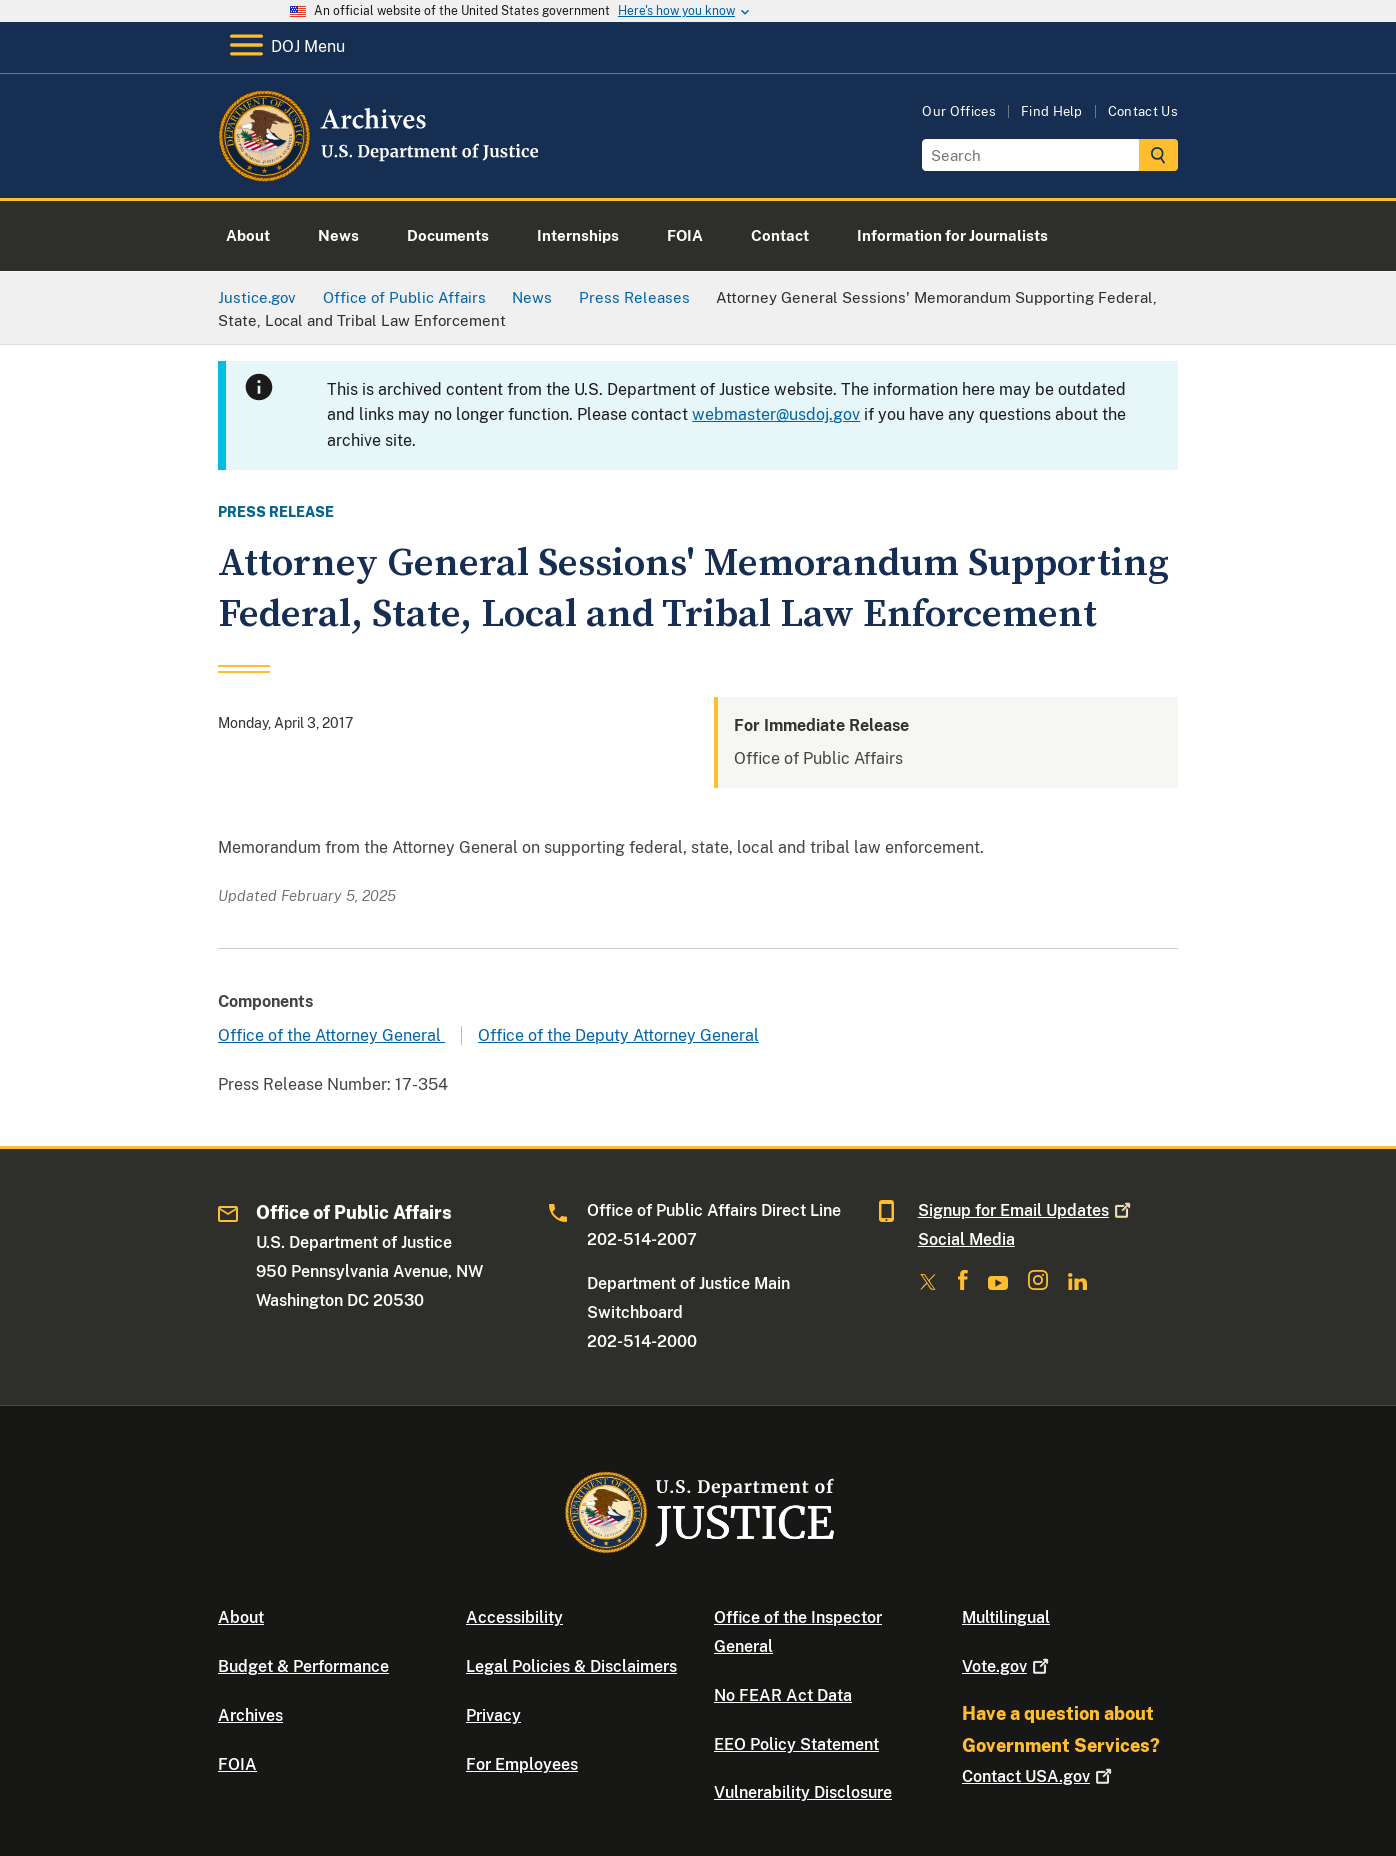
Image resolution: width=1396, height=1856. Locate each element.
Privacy (493, 1715)
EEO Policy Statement (796, 1744)
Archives (250, 1715)
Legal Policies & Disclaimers (571, 1666)
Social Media (966, 1239)
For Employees (522, 1764)
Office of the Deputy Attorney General (618, 1035)
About (241, 1617)
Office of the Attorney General (331, 1035)
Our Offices (959, 111)
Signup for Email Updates (1026, 1210)
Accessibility (514, 1617)
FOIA (237, 1764)
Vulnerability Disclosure (803, 1792)
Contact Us (1143, 111)
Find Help (1052, 111)
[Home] (380, 174)
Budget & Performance (303, 1666)
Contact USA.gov (1039, 1776)
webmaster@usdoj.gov (776, 414)
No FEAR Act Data (783, 1695)
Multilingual (1006, 1617)
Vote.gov (1007, 1666)
